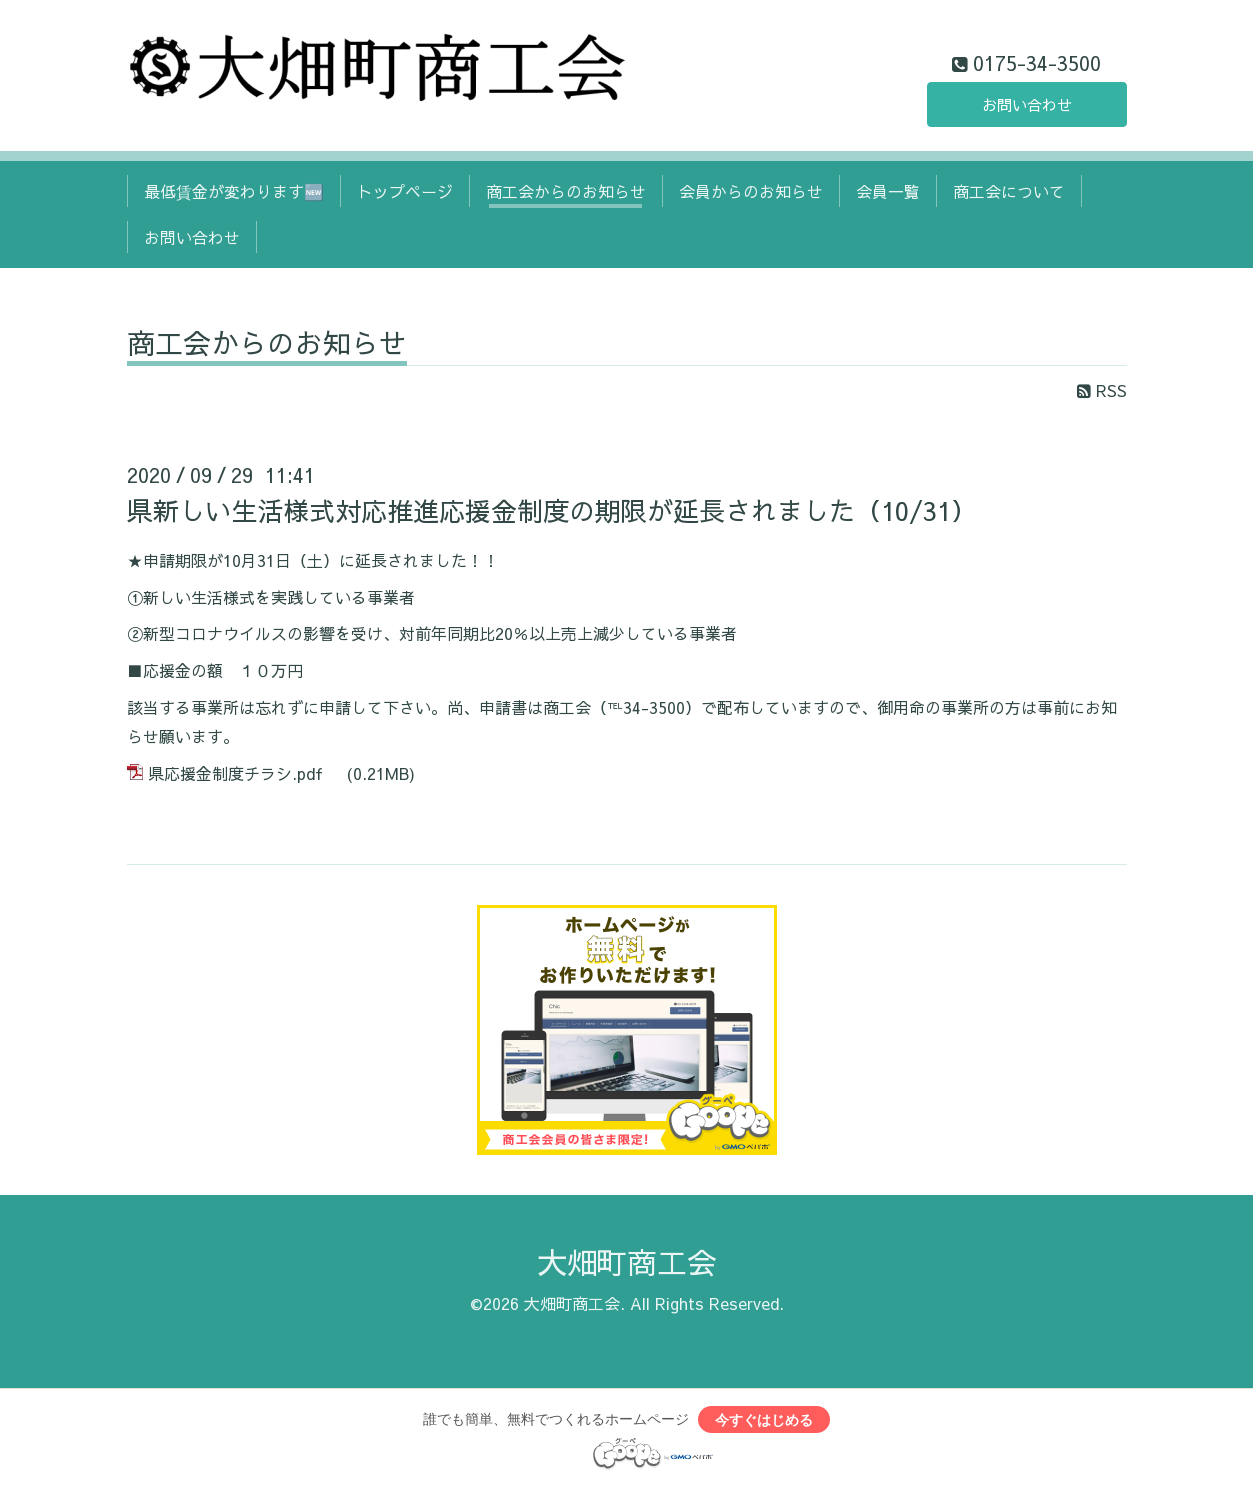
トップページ (405, 191)
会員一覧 (888, 191)
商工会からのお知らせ (566, 191)
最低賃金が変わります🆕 (234, 191)
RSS (1102, 390)
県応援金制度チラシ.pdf (235, 773)
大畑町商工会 (627, 1261)
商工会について (1009, 191)
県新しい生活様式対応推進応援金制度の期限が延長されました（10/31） (552, 510)
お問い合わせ (1027, 103)
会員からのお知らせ (751, 191)
